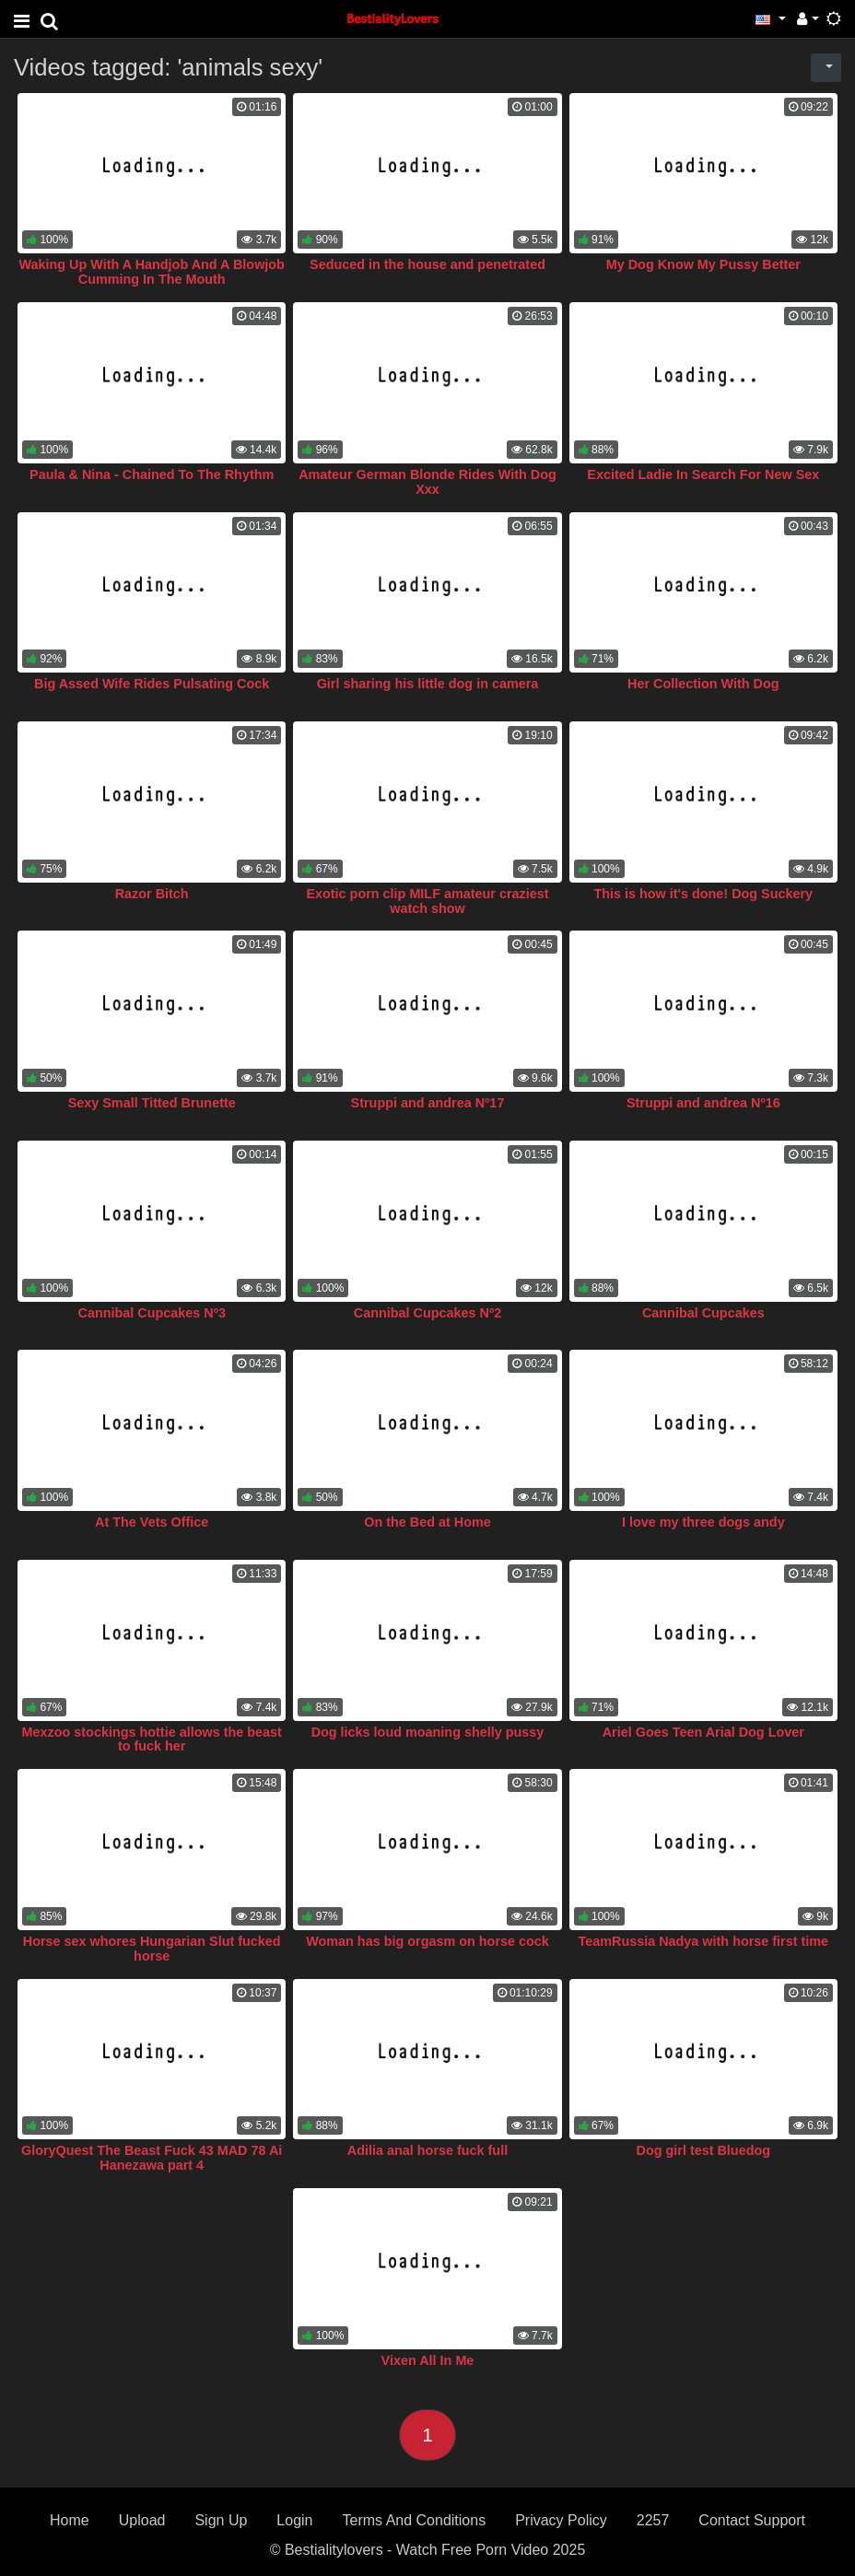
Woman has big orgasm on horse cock (427, 1941)
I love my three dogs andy (703, 1522)
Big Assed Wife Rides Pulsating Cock (151, 683)
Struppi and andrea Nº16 (703, 1102)
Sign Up (220, 2520)
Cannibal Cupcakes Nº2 (427, 1313)
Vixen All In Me (427, 2360)
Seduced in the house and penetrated (427, 264)
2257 (653, 2520)
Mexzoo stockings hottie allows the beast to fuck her (152, 1739)
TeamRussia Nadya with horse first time (703, 1941)
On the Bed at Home (427, 1522)
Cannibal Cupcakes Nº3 (151, 1313)
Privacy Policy (561, 2520)
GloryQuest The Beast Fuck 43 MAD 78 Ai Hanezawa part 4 (151, 2157)
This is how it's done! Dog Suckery (703, 893)
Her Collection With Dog (703, 683)
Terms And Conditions (414, 2520)
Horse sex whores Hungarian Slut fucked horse (152, 1948)
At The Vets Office (151, 1522)
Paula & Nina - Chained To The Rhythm (151, 474)
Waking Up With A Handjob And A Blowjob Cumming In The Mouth (151, 272)
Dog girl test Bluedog (704, 2150)
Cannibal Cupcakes (703, 1313)
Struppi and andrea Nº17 (428, 1102)
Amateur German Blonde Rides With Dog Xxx (427, 482)
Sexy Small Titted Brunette (152, 1102)
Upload (142, 2520)
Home (69, 2520)
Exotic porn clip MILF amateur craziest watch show (427, 901)
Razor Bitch (152, 893)
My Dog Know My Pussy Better (703, 264)
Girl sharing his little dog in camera (428, 683)
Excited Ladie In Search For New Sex (703, 474)
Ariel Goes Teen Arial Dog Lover (703, 1732)
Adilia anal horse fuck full (427, 2150)
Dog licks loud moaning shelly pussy (428, 1732)
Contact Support (751, 2520)
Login (294, 2520)
